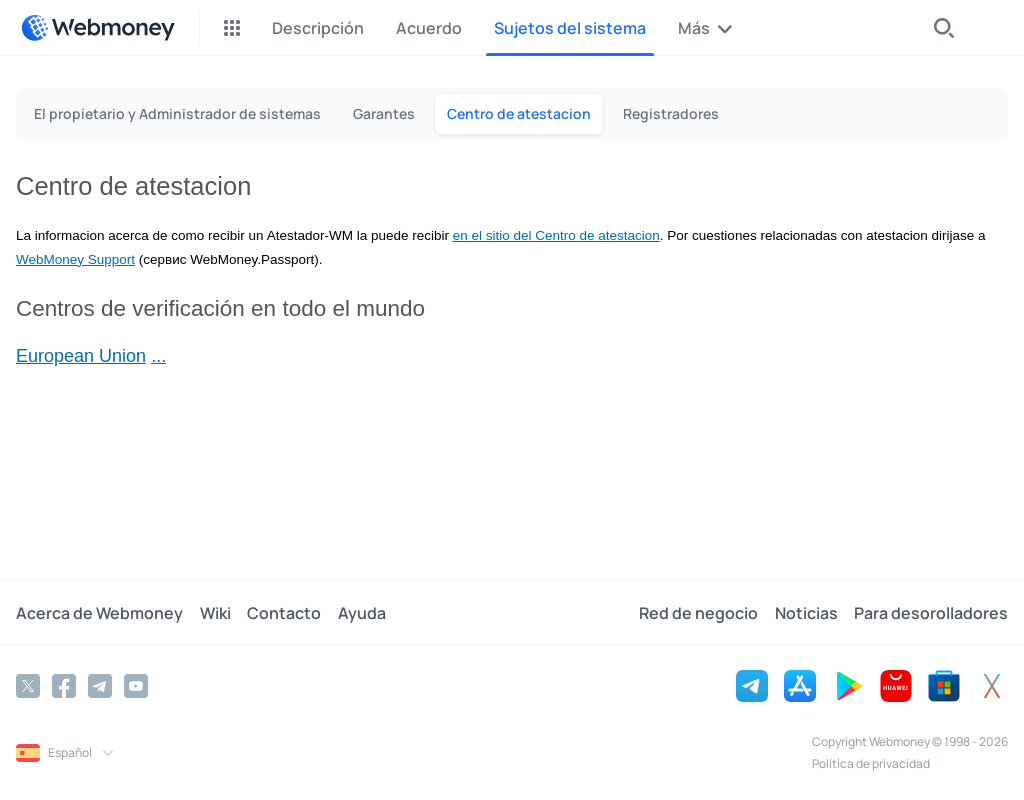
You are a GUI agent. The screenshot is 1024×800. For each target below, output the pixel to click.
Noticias (806, 613)
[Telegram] (100, 686)
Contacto (283, 613)
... (158, 356)
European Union (81, 356)
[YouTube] (136, 686)
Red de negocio (699, 613)
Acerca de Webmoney (99, 613)
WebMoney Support (75, 259)
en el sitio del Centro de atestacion (556, 235)
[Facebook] (64, 686)
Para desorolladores (931, 613)
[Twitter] (28, 686)
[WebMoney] (98, 28)
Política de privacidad (871, 763)
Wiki (214, 613)
